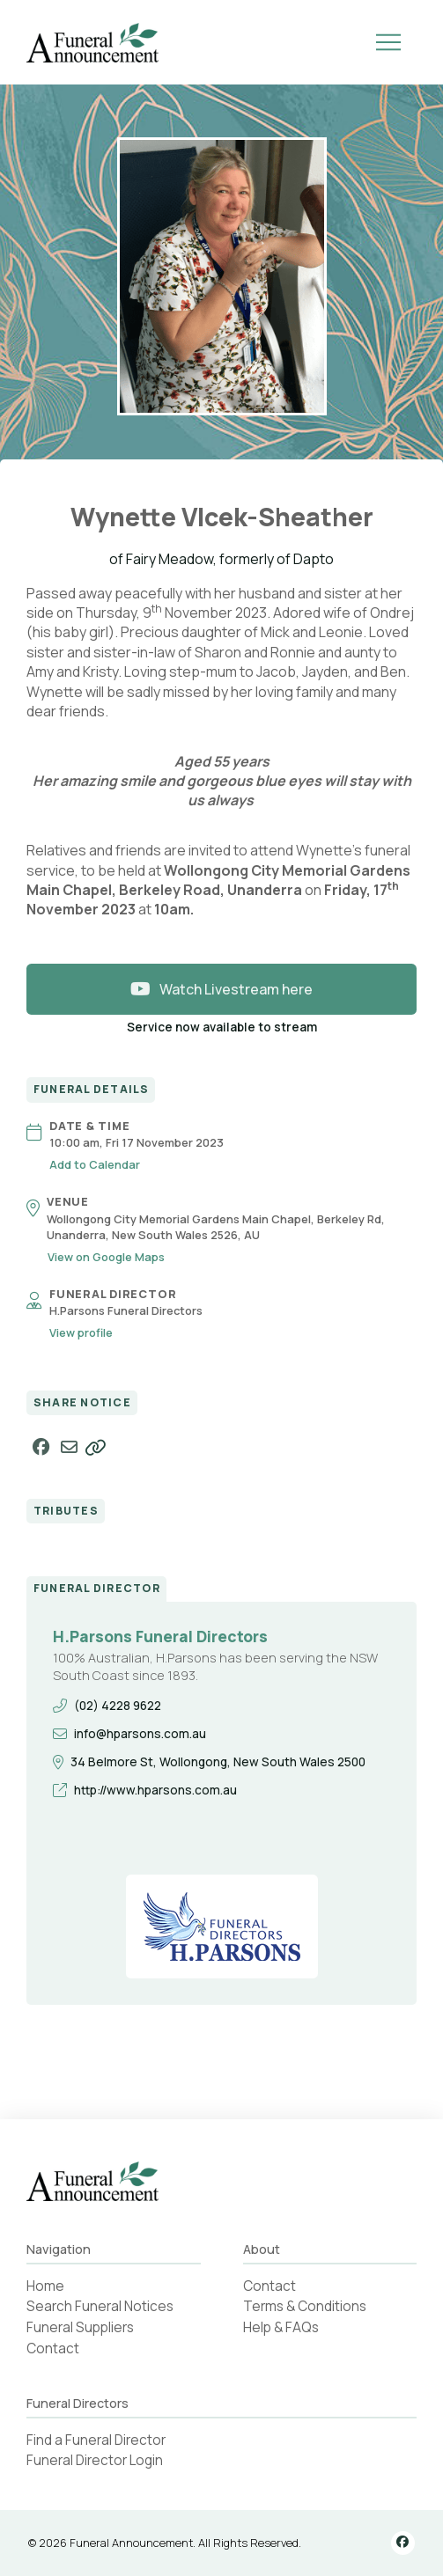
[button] (388, 42)
